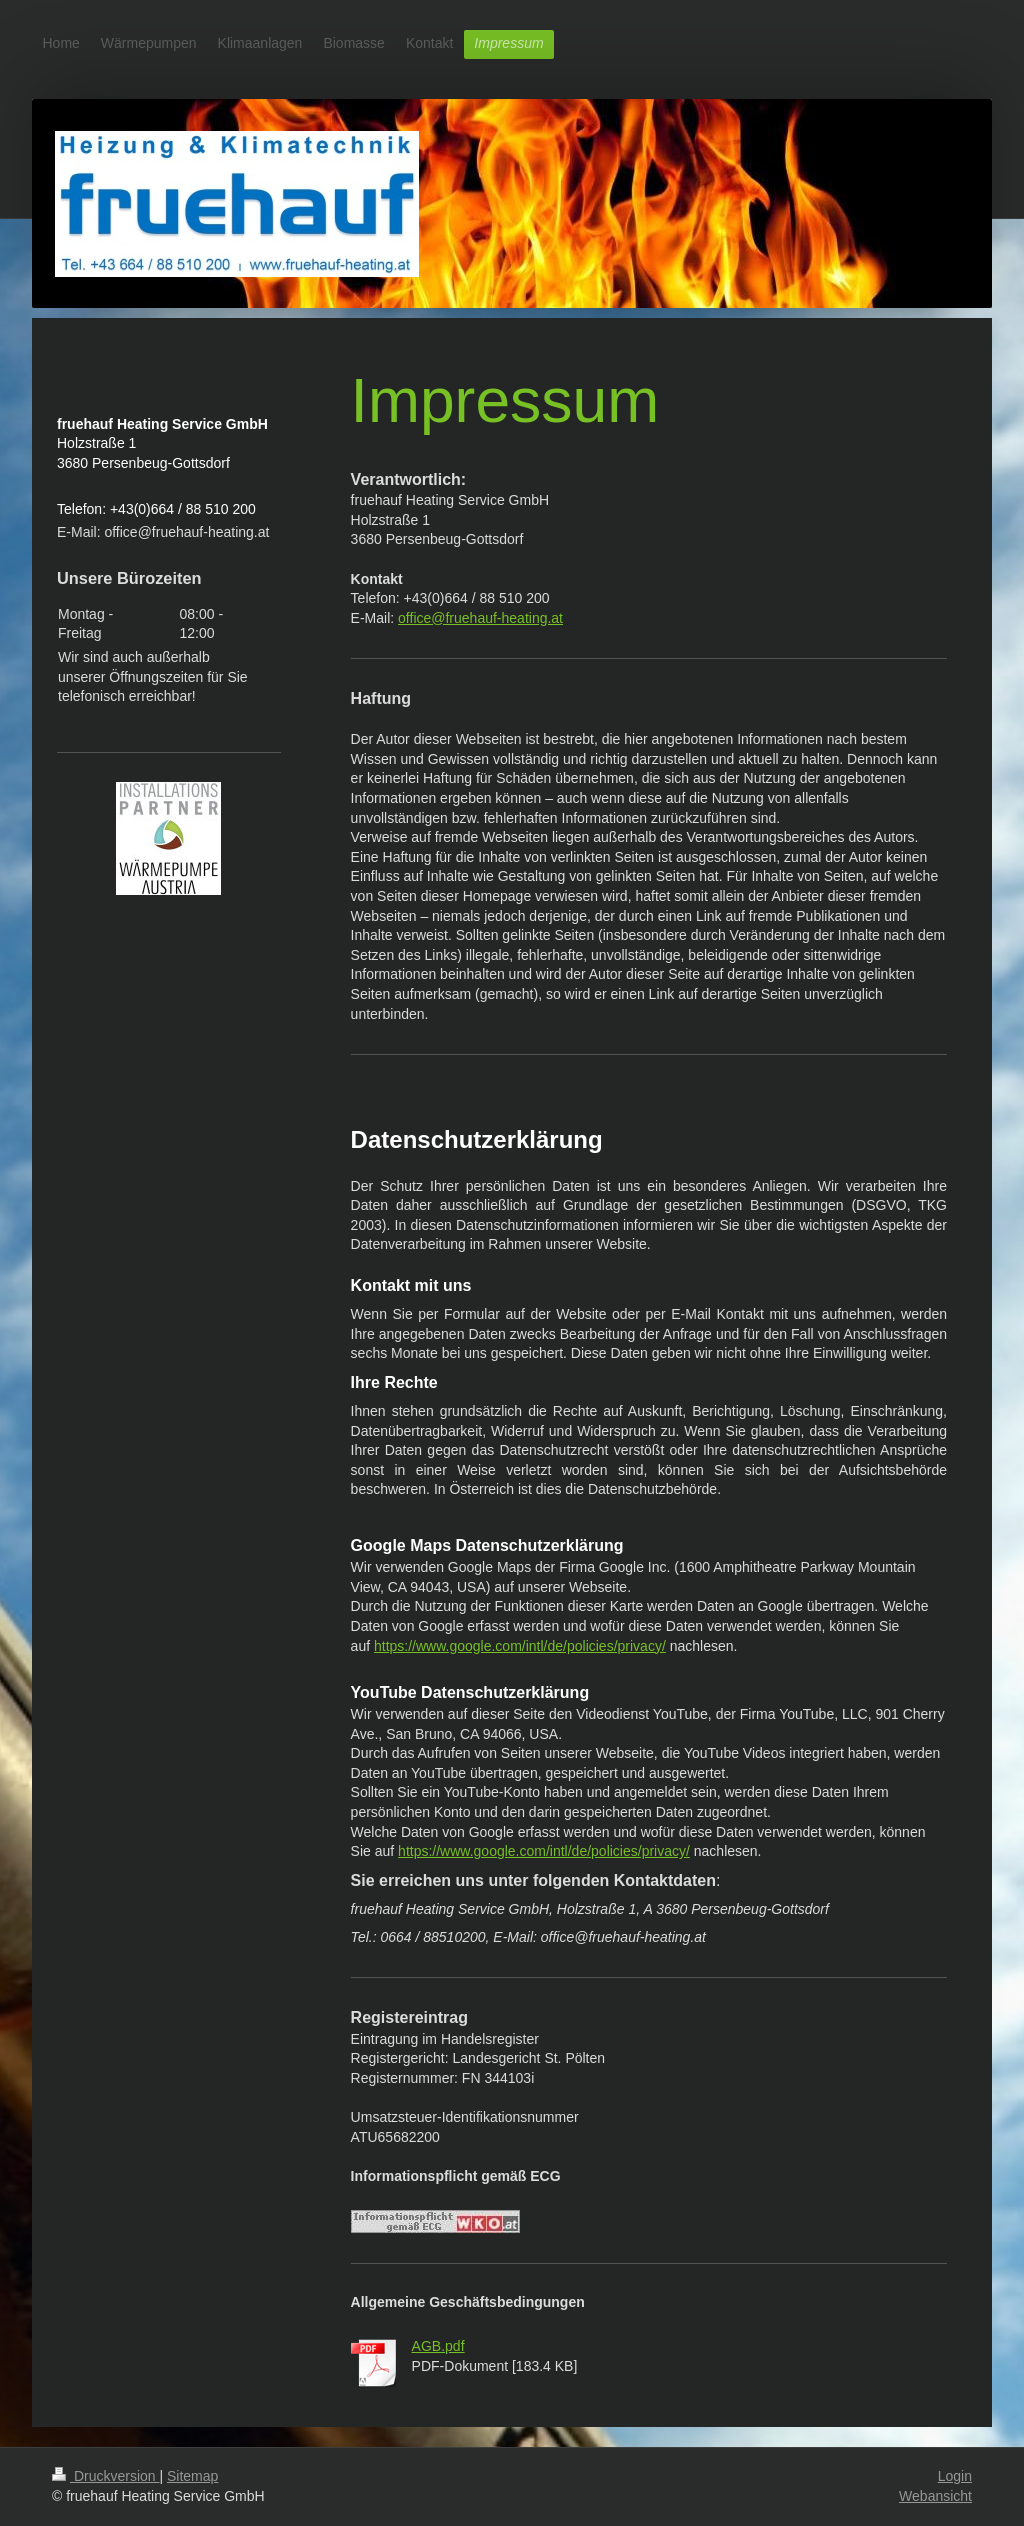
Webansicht (935, 2496)
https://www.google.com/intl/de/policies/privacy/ (520, 1646)
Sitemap (192, 2476)
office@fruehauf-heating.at (480, 618)
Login (955, 2476)
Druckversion (105, 2476)
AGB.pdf (438, 2346)
